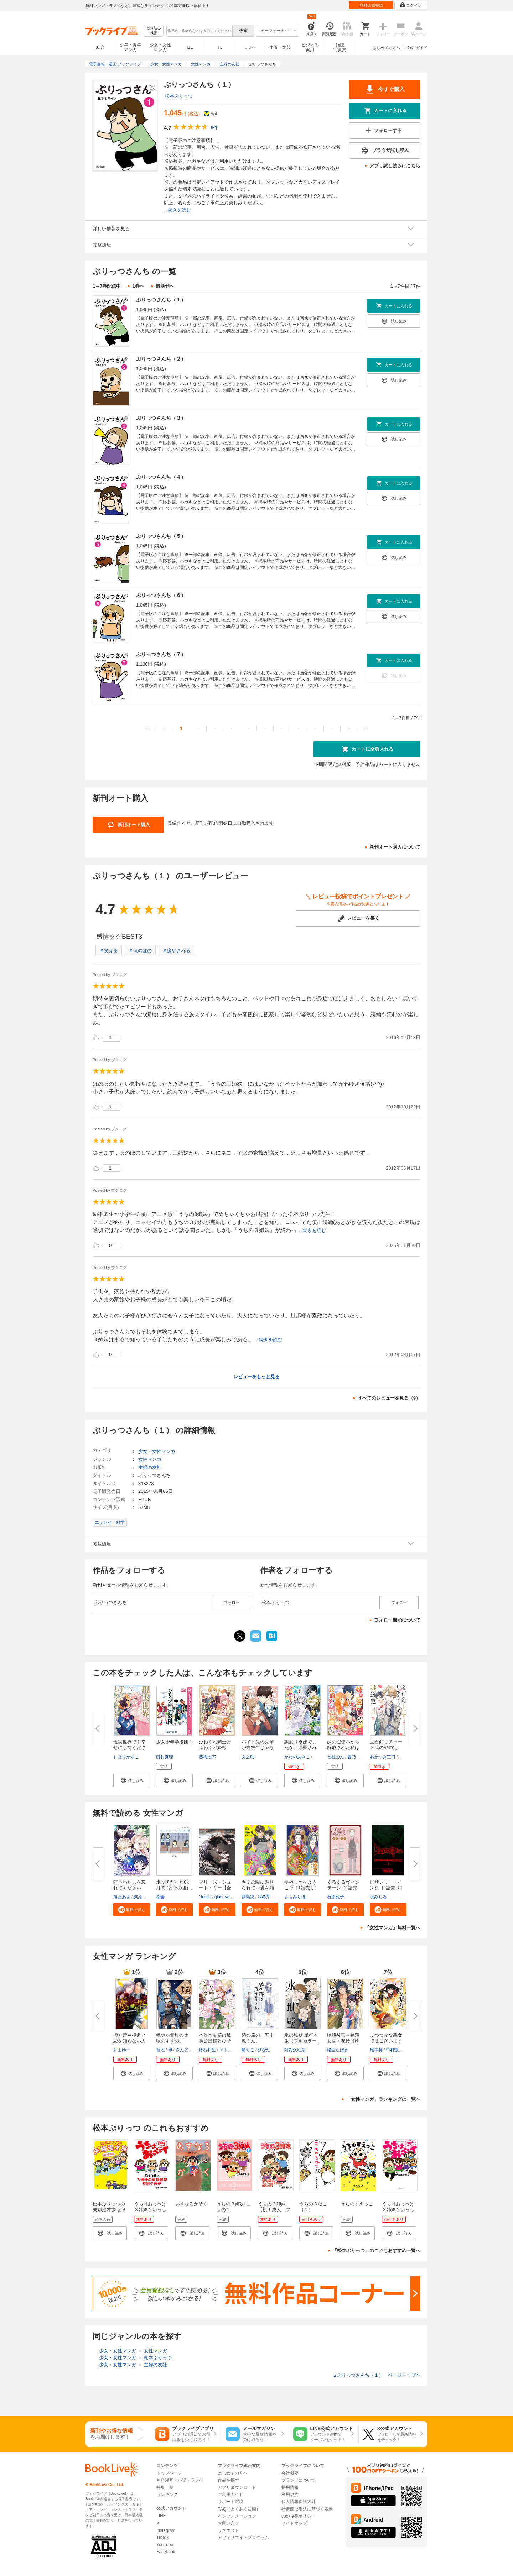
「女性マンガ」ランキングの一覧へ (383, 2099)
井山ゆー (121, 2049)
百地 (160, 2049)
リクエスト (228, 2530)
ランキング (167, 2494)
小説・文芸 (280, 47)
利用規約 (290, 2494)
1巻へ (138, 286)
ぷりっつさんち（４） (161, 477)
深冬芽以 (266, 1896)
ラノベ (250, 47)
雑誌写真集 (339, 47)
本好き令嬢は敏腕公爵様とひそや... (215, 2040)
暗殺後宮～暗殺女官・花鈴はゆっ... (343, 2040)
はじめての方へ (386, 48)
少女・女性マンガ (160, 47)
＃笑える (108, 950)
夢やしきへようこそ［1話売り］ (301, 1884)
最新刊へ (165, 286)
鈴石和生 (207, 2049)
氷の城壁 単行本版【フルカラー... (302, 2038)
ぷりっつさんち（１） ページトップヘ (376, 2375)
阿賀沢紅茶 (295, 2049)
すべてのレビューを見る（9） (389, 1398)
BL (190, 47)
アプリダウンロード (237, 2487)
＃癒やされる (176, 950)
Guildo (205, 1896)
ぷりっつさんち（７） (161, 654)
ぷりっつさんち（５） (161, 536)
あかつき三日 (382, 1756)
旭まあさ (121, 1896)
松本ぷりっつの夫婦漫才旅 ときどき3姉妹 (109, 2209)
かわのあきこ (297, 1756)
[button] (131, 1780)
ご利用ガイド (416, 48)
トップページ (169, 2473)
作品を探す (228, 2480)
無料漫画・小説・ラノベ (179, 2480)
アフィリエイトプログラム (243, 2537)
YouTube (164, 2544)
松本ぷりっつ (179, 96)
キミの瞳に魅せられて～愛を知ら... (258, 1887)
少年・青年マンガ (130, 47)
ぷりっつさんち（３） (161, 418)
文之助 (248, 1756)
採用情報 (290, 2487)
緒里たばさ (337, 2049)
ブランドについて (298, 2480)
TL (219, 47)
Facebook (165, 2551)
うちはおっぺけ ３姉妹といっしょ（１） (400, 2209)
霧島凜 (248, 1896)
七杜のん (335, 1756)
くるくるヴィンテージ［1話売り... (343, 1887)
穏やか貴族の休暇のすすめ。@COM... (172, 2040)
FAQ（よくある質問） (239, 2509)
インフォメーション (237, 2516)
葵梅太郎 (207, 1756)
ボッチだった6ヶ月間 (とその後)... (174, 1884)
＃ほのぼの (140, 950)
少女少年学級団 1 (174, 1742)
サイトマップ (294, 2523)
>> (365, 728)
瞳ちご (248, 2049)
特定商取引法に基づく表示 (307, 2509)
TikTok (162, 2537)
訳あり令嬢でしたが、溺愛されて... (300, 1747)
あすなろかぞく (191, 2204)
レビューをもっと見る (256, 1376)
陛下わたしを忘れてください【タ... (129, 1887)
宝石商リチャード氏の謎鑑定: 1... (386, 1747)
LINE (161, 2515)
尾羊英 (376, 2049)
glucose (221, 1896)
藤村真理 (164, 1756)
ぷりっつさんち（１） (161, 300)
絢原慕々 (142, 1896)
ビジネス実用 (309, 47)
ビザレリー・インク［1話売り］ (387, 1884)
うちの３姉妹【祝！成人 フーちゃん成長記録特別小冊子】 (274, 2212)
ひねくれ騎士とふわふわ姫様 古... (215, 1747)
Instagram (165, 2530)
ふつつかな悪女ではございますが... (386, 2040)
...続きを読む (177, 210)
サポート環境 (230, 2501)
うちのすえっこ (357, 2204)
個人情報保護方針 (298, 2501)
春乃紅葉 (355, 1756)
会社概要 (290, 2473)
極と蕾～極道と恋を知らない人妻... (129, 2040)
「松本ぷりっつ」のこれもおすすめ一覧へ (376, 2250)
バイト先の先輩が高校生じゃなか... (258, 1747)
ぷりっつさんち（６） (161, 595)
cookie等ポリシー (298, 2516)
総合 (100, 47)
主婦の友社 (149, 1467)
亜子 (317, 1756)
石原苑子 (335, 1896)
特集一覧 (164, 2487)
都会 (160, 1896)
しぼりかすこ (126, 1756)
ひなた (264, 2049)
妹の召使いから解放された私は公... (343, 1747)
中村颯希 (394, 2049)
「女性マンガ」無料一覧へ (392, 1927)
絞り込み (154, 31)
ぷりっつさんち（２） (161, 359)
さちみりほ (295, 1896)
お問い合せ (228, 2523)
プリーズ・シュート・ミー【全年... (215, 1887)
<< (147, 728)
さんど (182, 2049)
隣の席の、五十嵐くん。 (258, 2038)
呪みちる (378, 1896)
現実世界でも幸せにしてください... (129, 1747)
